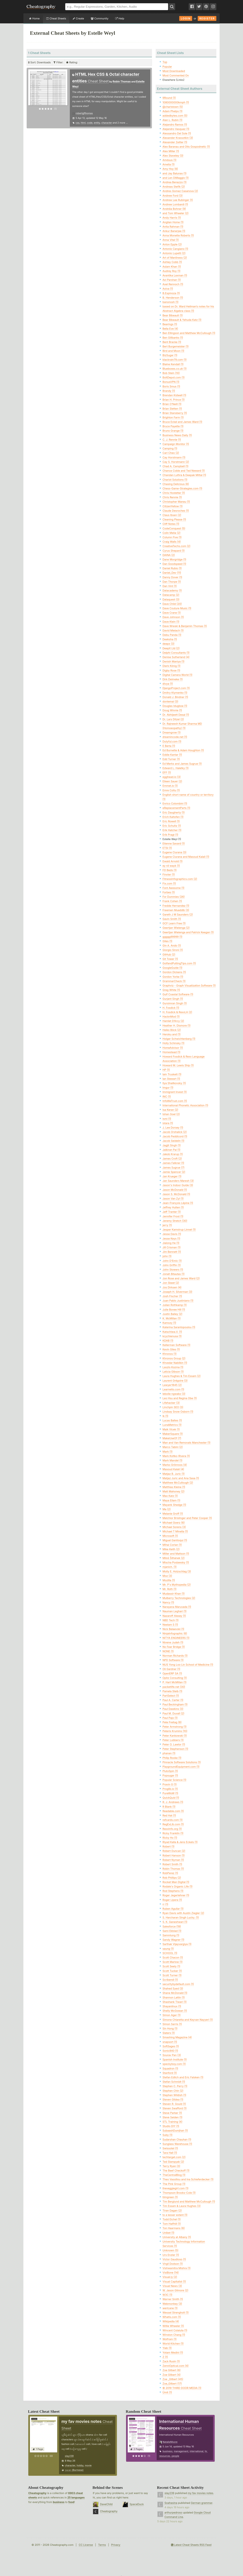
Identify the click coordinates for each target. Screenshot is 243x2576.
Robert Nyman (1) (173, 1859)
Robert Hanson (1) (174, 1855)
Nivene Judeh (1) (173, 1642)
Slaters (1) (169, 2033)
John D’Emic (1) (172, 1260)
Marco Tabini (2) (173, 1447)
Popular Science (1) (174, 1779)
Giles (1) (167, 941)
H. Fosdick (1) (171, 1007)
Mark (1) (168, 1451)
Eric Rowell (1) (171, 821)
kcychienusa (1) (172, 1336)
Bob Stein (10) (171, 373)
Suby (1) (168, 2135)
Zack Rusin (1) (171, 2361)
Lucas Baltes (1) (172, 1420)
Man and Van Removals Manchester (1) (186, 1442)
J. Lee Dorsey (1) (173, 1127)
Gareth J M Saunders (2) (178, 914)
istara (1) (168, 1123)
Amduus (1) (169, 160)
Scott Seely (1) (171, 1966)
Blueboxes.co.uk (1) (175, 368)
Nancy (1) (168, 1602)
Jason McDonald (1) (175, 1189)
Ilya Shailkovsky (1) (174, 1083)
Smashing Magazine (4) (177, 2037)
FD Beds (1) (170, 870)
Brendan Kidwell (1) (174, 395)
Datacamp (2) (171, 594)
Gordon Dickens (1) (174, 972)
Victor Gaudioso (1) (174, 2259)
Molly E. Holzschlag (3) (177, 1571)
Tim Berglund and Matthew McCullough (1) (189, 2201)
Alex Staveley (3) (173, 155)
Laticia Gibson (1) (173, 1371)
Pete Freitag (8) (172, 1722)
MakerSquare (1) (173, 1433)
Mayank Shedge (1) (174, 1504)
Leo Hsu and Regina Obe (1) (180, 1398)
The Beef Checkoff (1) (176, 2170)
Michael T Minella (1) (175, 1531)
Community (99, 18)
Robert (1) (168, 1846)
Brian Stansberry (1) (175, 413)
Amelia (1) (169, 164)
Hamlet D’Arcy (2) (173, 1021)
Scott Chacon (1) (173, 1957)
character (106, 122)
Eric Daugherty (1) (174, 812)
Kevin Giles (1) (171, 1349)
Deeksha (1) (170, 639)
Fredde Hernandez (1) (176, 905)
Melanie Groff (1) (173, 1513)
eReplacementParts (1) (176, 808)
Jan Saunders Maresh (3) (178, 1180)
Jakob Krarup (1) (173, 1154)
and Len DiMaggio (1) (176, 177)
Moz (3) (167, 1575)
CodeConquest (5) (174, 528)
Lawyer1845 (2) (172, 1385)
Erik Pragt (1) (170, 834)
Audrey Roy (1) (172, 271)
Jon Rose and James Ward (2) (181, 1278)
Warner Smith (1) (173, 2299)
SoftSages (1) (171, 2046)
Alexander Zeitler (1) (175, 142)
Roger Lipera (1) (172, 1899)
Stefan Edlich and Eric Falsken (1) (183, 2077)
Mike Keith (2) (171, 1549)
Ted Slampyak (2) (173, 2161)
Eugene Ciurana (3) (174, 852)
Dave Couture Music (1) (177, 608)
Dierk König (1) (172, 666)
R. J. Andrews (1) (173, 1802)
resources (164, 2456)
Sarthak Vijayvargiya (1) (177, 1944)
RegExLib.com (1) (173, 1824)
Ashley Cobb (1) (172, 262)
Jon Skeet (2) (171, 1282)
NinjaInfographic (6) (175, 1633)
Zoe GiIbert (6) (172, 2370)
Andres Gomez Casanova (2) (180, 191)
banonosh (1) (171, 302)
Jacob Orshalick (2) (175, 1132)
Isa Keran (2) (170, 1109)
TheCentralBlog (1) (174, 2175)
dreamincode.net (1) (175, 737)
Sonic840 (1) (170, 2050)
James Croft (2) (172, 1158)
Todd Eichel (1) (172, 2219)
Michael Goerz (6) (174, 1522)
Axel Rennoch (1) (173, 284)
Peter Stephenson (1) (175, 1748)
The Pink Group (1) (174, 2184)
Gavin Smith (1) (172, 919)
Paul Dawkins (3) (173, 1708)
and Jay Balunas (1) (174, 173)
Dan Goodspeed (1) (174, 563)
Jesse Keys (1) (171, 1238)
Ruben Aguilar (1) (173, 1908)
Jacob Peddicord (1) (175, 1136)
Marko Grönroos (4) (175, 1464)
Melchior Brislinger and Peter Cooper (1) (187, 1518)
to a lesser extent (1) (175, 2215)
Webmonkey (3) (172, 2303)
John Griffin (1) (172, 1265)
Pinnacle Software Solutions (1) (182, 1762)
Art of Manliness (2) (175, 257)
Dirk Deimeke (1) (173, 679)
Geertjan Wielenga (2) (176, 927)
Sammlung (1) (171, 1935)
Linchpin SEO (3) (173, 1407)
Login (186, 18)
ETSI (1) (167, 848)
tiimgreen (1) (170, 2197)
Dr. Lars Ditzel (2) (173, 719)
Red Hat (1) (169, 1815)
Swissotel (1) (170, 2148)
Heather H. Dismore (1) (177, 1025)
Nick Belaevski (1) (173, 1629)
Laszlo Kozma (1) (173, 1367)
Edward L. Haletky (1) (176, 768)
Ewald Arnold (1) (173, 861)
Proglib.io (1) (170, 1788)
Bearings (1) (170, 324)
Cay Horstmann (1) (174, 457)
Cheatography (37, 2493)
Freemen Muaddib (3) (176, 910)
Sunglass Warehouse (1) (177, 2144)
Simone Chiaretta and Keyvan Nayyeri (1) (188, 2019)
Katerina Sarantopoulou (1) (179, 1327)
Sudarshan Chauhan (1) (177, 2139)
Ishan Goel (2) (171, 1114)
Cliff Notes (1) (171, 523)
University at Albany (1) (177, 2237)
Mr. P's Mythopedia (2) (177, 1584)
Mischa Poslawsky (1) (176, 1562)
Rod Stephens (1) (173, 1890)
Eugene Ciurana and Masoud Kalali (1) (186, 856)
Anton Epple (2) (172, 244)
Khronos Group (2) (174, 1358)
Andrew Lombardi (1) (175, 204)
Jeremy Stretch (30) (175, 1220)
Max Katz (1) (170, 1495)
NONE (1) (168, 1651)
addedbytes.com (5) (175, 115)
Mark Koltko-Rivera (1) (176, 1456)
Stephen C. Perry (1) (175, 2086)
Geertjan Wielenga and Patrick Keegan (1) (188, 932)
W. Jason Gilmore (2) (175, 2290)
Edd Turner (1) (171, 759)
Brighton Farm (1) (173, 417)
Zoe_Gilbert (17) (172, 2383)
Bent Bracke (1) (172, 342)
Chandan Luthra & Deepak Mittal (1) (184, 475)
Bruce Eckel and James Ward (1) (182, 421)
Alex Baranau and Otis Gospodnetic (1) (186, 146)
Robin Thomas (122, 81)
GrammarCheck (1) (174, 981)
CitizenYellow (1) (173, 506)
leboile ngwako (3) (174, 1393)
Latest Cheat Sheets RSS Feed (191, 2544)
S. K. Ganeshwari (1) (175, 1922)
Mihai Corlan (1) (172, 1544)
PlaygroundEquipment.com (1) (181, 1766)
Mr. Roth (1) (170, 1589)
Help (119, 18)
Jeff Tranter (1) (172, 1211)
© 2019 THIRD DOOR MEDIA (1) (182, 2388)
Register (207, 18)
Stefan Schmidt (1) (174, 2081)
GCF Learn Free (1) (174, 923)
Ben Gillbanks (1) (173, 337)
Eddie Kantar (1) (172, 754)
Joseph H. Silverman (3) (177, 1291)
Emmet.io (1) (170, 785)
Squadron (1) (170, 2068)
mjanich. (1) (170, 1566)
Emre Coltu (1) (171, 790)
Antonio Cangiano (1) (175, 248)
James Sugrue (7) (173, 1167)
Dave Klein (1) (171, 621)
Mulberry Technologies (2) (179, 1598)
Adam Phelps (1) (172, 111)
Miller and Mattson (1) (176, 1553)
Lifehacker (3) (171, 1402)
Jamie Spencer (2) (174, 1172)
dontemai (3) (170, 701)
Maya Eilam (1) (171, 1500)
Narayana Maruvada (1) (177, 1606)
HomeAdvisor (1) (173, 1047)
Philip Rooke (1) (172, 1757)
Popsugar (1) (170, 1775)
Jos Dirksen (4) (172, 1287)
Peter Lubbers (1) (173, 1740)
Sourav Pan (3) (172, 2055)
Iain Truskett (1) (172, 1074)
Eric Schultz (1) (172, 825)
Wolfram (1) (170, 2339)
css (77, 122)
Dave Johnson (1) (173, 617)
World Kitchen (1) (173, 2343)
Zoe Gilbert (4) (172, 2374)
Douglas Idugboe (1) (175, 706)
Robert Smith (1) (172, 1864)
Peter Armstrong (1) (175, 1726)
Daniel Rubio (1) (172, 568)
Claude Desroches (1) (176, 510)
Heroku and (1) (172, 1034)
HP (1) (166, 1069)
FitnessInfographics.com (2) (180, 879)
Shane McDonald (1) (175, 1993)
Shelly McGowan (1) (175, 2010)
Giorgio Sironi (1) (173, 950)
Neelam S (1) (170, 1624)
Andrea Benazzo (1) (175, 182)
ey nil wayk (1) (171, 865)
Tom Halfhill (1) (172, 2223)
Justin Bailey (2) (172, 1314)
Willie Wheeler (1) (173, 2326)
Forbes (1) (169, 892)
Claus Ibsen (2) (172, 515)
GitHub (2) (169, 954)
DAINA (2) (169, 555)
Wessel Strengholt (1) (176, 2312)
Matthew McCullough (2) (178, 1482)
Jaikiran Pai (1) (171, 1149)
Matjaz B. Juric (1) (174, 1473)
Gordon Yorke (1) (173, 976)
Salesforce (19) (172, 1926)
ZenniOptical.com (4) (176, 2365)
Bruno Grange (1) (173, 430)
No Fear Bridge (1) (174, 1646)
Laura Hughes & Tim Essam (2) (182, 1376)
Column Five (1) (172, 537)
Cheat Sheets (56, 18)
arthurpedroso (173, 2512)
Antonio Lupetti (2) (174, 253)
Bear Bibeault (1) (173, 315)
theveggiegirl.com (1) (175, 2188)
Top (165, 62)
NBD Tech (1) (171, 1620)
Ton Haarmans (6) (174, 2228)
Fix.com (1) (169, 883)
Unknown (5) (170, 2250)
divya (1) (168, 683)
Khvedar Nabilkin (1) (175, 1362)
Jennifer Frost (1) (173, 1216)
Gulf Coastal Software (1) (178, 994)
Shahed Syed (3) (173, 1988)
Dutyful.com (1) (172, 741)
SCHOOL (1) (170, 1953)
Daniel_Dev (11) (172, 572)
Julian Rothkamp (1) (175, 1305)
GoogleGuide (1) (172, 967)
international (196, 2451)
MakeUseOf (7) (172, 1438)
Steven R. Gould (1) (174, 2104)
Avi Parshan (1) (172, 279)
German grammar (201, 2502)
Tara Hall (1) (170, 2152)
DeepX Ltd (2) (171, 648)
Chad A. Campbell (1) (176, 466)
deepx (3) (168, 643)
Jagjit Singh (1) (172, 1145)
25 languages (76, 2497)
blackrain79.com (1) (175, 359)
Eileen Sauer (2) (172, 781)
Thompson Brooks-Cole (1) (179, 2192)
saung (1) (168, 1948)
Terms (102, 2544)
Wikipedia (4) (171, 2321)
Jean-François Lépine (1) (178, 1203)
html (83, 122)
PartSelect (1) (171, 1695)
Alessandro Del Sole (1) (177, 133)
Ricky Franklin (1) (173, 1833)
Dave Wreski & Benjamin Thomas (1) (185, 626)
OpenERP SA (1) (172, 1673)
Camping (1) (170, 448)
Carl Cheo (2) (171, 452)
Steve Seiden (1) (172, 2117)
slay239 (69, 2456)
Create (78, 18)
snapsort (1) (170, 2041)
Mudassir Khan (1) (174, 1593)
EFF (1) (167, 772)
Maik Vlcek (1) (171, 1429)
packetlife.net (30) (174, 1686)
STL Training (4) (172, 2121)
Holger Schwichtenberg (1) (179, 1038)
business (168, 2451)
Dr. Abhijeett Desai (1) (176, 714)
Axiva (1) (168, 288)
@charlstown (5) (173, 106)
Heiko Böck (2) (172, 1030)
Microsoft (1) (170, 1535)
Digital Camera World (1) (177, 674)
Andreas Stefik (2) (174, 186)
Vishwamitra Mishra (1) (177, 2268)
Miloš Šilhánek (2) (174, 1558)
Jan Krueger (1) (172, 1176)
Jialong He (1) (171, 1243)
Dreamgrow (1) (172, 732)
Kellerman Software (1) (176, 1345)
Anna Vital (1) (171, 239)
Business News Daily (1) (177, 435)
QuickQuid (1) (171, 1797)
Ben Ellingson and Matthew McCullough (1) (189, 333)
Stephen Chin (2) (173, 2090)
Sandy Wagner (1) (173, 1939)
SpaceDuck (137, 2504)
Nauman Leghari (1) (175, 1611)
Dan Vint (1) (170, 586)
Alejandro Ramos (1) (175, 124)
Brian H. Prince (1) (174, 399)
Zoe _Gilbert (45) (173, 2379)
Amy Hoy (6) (170, 168)
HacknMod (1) (171, 1016)
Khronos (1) (170, 1353)
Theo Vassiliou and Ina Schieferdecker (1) (188, 2179)
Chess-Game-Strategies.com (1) (182, 488)
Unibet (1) (168, 2232)
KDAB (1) (168, 1340)
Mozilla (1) (169, 1580)
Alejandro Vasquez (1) (176, 129)
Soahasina (171, 2502)
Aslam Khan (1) (172, 266)
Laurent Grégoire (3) (175, 1380)
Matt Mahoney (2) (173, 1491)
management (181, 2451)
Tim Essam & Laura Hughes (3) (182, 2206)
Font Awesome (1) (173, 888)
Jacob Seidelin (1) (173, 1140)
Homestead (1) (171, 1052)
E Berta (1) (169, 745)
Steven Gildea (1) (173, 2099)
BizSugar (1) (170, 355)
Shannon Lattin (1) (174, 1997)
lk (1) (165, 1416)
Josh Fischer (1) (172, 1296)
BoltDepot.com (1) (174, 377)
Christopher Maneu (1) (176, 501)
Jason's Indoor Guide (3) (178, 1185)
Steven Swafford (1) (175, 2108)
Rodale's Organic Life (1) (177, 1886)
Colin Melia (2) (171, 532)
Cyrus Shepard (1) (174, 550)
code (90, 122)
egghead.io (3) (172, 777)
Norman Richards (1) (175, 1655)
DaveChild (106, 2504)
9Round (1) (169, 97)
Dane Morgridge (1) (174, 559)
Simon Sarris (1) (172, 2024)
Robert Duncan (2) (174, 1850)
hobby (80, 2465)
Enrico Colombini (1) (175, 803)
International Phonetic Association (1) (185, 1105)
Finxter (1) (169, 874)
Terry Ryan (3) (171, 2166)
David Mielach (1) (173, 630)
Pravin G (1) (170, 1784)
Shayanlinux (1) (172, 2006)
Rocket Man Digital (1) (176, 1882)
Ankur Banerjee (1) (174, 231)
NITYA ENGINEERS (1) (176, 1637)
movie (88, 2465)
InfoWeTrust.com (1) (175, 1101)
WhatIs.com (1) (172, 2317)
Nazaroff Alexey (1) (174, 1615)
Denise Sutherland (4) (176, 657)
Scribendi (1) (170, 1979)
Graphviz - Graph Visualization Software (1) (189, 985)
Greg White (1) (171, 990)
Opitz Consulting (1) (175, 1677)
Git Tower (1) (170, 959)
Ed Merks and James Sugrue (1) (182, 763)
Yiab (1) (167, 2348)
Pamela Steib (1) (172, 1691)
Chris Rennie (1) (172, 497)
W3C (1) (167, 2294)
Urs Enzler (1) (171, 2255)
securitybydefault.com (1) (178, 1984)
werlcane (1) (170, 2308)
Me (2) (167, 1509)
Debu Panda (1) (172, 634)
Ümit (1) (167, 2392)
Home (34, 18)
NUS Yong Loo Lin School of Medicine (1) (188, 1664)
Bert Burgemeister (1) (176, 346)
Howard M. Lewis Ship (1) (178, 1065)
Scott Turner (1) (172, 1975)
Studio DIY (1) (171, 2126)
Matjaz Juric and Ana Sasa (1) (181, 1478)
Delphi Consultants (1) (176, 652)
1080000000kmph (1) (176, 102)
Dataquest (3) (171, 599)
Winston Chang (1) (174, 2334)
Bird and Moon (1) (173, 350)
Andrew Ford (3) (173, 195)
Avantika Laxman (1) (175, 275)
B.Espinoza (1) (171, 293)
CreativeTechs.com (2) (177, 546)
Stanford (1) (170, 2073)
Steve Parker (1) (172, 2113)
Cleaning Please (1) (174, 519)
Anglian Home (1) (173, 222)
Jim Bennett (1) (172, 1251)
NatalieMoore (170, 2442)
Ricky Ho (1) (170, 1837)
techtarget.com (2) (174, 2157)
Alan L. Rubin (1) (172, 120)
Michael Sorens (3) (174, 1527)
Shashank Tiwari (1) (175, 2002)
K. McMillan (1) (172, 1318)
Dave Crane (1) (172, 612)
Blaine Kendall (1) (173, 364)
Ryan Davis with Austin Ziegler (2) (183, 1913)
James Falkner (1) (173, 1163)
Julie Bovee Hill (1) (174, 1309)
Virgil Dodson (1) (173, 2263)
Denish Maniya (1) (173, 661)
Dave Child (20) (172, 603)
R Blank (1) (169, 1806)
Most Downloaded (174, 71)
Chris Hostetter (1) (174, 492)
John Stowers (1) (173, 1269)
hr (206, 2451)
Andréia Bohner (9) (174, 208)
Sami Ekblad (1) (172, 1930)
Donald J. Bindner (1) (175, 697)
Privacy (115, 2544)
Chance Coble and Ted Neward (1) (184, 470)
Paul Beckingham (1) (175, 1704)
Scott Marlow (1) (173, 1962)
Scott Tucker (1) (172, 1970)
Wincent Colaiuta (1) (175, 2330)
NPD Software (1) (173, 1660)
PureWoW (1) (170, 1793)
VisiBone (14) (171, 2272)
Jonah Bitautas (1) (174, 1274)
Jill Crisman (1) (172, 1247)
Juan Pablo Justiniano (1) (178, 1300)
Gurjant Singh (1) (173, 998)
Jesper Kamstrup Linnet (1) (179, 1229)
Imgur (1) (168, 1087)
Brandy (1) (169, 390)
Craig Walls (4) (172, 541)
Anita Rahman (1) (173, 226)
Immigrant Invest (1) (175, 1092)
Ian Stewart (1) (171, 1078)
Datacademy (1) (172, 590)
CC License (86, 2544)
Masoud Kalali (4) (173, 1469)
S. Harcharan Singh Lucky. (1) (181, 1917)
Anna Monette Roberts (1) (178, 235)
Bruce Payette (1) (173, 426)
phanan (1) (169, 1753)
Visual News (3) (172, 2286)
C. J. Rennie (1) (172, 439)
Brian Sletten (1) (172, 408)
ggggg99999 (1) (172, 936)
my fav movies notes (200, 2493)
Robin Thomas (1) (173, 1868)
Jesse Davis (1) (172, 1234)
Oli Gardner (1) (171, 1669)
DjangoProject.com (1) (176, 688)
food (71, 2502)
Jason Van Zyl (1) (173, 1198)
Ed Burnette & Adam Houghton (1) (183, 750)
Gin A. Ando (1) (172, 945)
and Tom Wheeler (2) (176, 213)
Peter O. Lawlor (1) (174, 1744)
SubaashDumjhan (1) (175, 2130)
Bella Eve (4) (170, 328)
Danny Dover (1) (172, 577)
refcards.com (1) (173, 1819)
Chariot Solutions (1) (175, 479)
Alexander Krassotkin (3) (178, 137)
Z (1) (165, 2357)
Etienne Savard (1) (174, 843)
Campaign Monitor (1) (176, 444)
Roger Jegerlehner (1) (176, 1895)
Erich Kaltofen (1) (173, 817)
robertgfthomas (84, 113)
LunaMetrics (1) (172, 1424)
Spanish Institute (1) (175, 2059)
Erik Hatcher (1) (172, 830)
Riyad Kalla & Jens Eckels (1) (180, 1842)
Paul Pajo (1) (170, 1717)
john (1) (167, 1256)
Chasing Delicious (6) (176, 484)
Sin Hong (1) (170, 2028)
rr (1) (165, 1904)
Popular (167, 66)
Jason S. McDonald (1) (176, 1194)
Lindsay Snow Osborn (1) (178, 1411)
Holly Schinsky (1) (173, 1043)
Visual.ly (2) (170, 2277)
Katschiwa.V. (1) (172, 1331)
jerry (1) (167, 1225)
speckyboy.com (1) (174, 2064)
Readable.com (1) (173, 1811)
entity (97, 122)
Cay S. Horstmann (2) (176, 461)
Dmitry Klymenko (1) (175, 692)
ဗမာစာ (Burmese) (74, 2470)
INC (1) (167, 1096)
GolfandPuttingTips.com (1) (179, 963)
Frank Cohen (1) (172, 901)
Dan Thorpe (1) (172, 581)
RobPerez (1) (170, 1873)
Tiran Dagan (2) (172, 2210)
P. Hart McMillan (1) (174, 1682)
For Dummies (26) (174, 896)
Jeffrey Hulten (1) (173, 1207)
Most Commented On (176, 75)
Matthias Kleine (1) (174, 1487)
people (175, 2456)
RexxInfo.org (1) (172, 1828)
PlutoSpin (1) (170, 1771)
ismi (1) (167, 1118)
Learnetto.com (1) (173, 1389)
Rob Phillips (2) (172, 1877)
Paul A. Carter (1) (173, 1700)
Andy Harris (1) (172, 217)
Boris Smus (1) (171, 386)
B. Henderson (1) (173, 297)
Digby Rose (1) (171, 670)
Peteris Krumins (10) (175, 1731)
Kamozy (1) (169, 1322)
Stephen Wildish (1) (174, 2095)
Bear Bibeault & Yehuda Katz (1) (182, 319)
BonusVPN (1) (171, 381)
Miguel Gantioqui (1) (175, 1540)
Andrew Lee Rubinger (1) (178, 200)
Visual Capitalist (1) (174, 2281)
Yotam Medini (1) (173, 2352)
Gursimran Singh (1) (175, 1003)
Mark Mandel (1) (172, 1460)
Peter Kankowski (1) (175, 1735)
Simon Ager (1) (172, 2015)
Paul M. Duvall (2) (173, 1713)
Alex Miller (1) (171, 151)
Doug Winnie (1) (172, 710)
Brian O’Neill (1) (172, 404)
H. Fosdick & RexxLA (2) (177, 1012)
